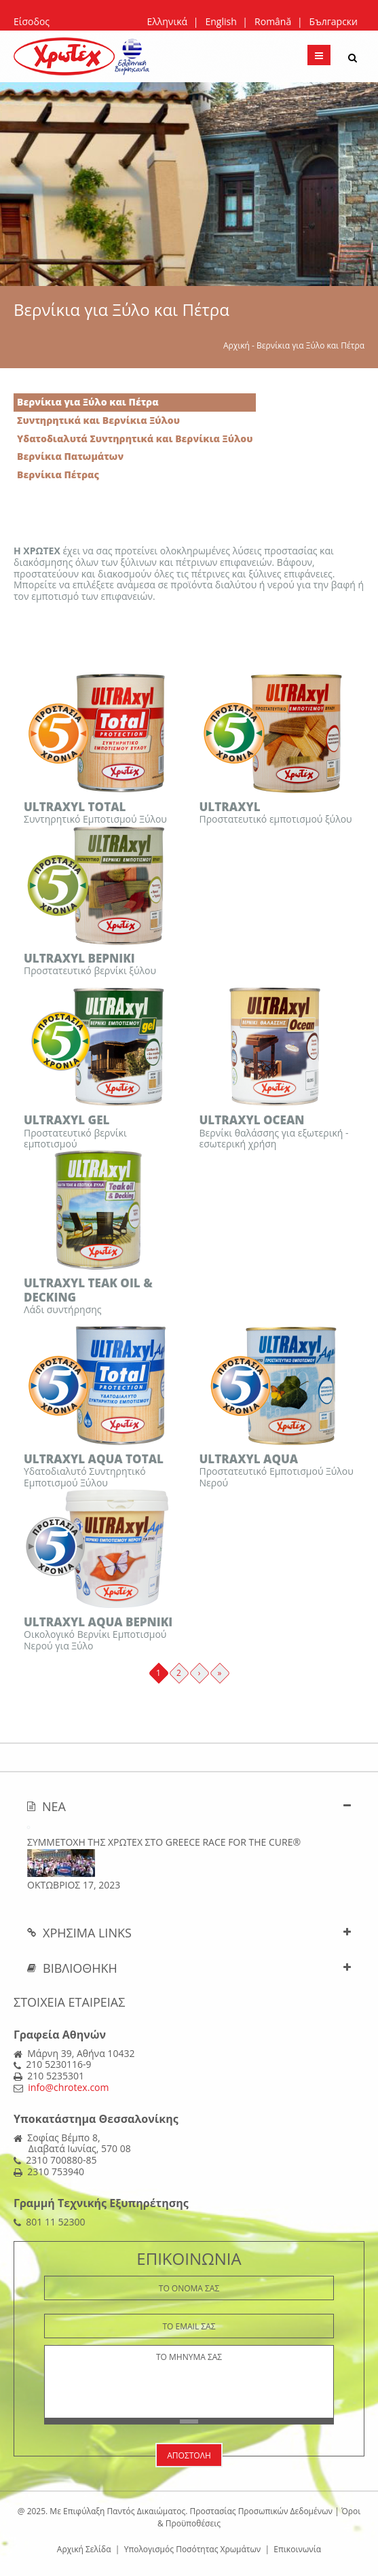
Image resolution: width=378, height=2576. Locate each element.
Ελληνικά (167, 21)
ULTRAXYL (230, 807)
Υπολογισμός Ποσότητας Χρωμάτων (192, 2549)
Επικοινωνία (297, 2549)
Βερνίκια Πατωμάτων (70, 456)
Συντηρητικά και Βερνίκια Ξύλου (98, 420)
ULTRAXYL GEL (66, 1120)
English (220, 21)
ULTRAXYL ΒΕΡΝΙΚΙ (79, 958)
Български (333, 21)
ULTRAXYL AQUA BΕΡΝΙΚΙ (98, 1622)
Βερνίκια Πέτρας (58, 474)
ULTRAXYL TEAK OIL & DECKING (88, 1289)
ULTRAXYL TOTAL (75, 807)
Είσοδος (32, 21)
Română (272, 21)
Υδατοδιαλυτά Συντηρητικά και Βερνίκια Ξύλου (134, 438)
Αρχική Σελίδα (84, 2549)
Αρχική (236, 345)
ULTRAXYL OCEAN (252, 1120)
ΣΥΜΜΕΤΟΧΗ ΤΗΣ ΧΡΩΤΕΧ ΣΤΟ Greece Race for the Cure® (164, 1842)
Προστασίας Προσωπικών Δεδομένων (261, 2511)
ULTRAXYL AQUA (249, 1459)
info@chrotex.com (68, 2087)
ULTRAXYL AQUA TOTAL (94, 1459)
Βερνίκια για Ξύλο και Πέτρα (88, 401)
